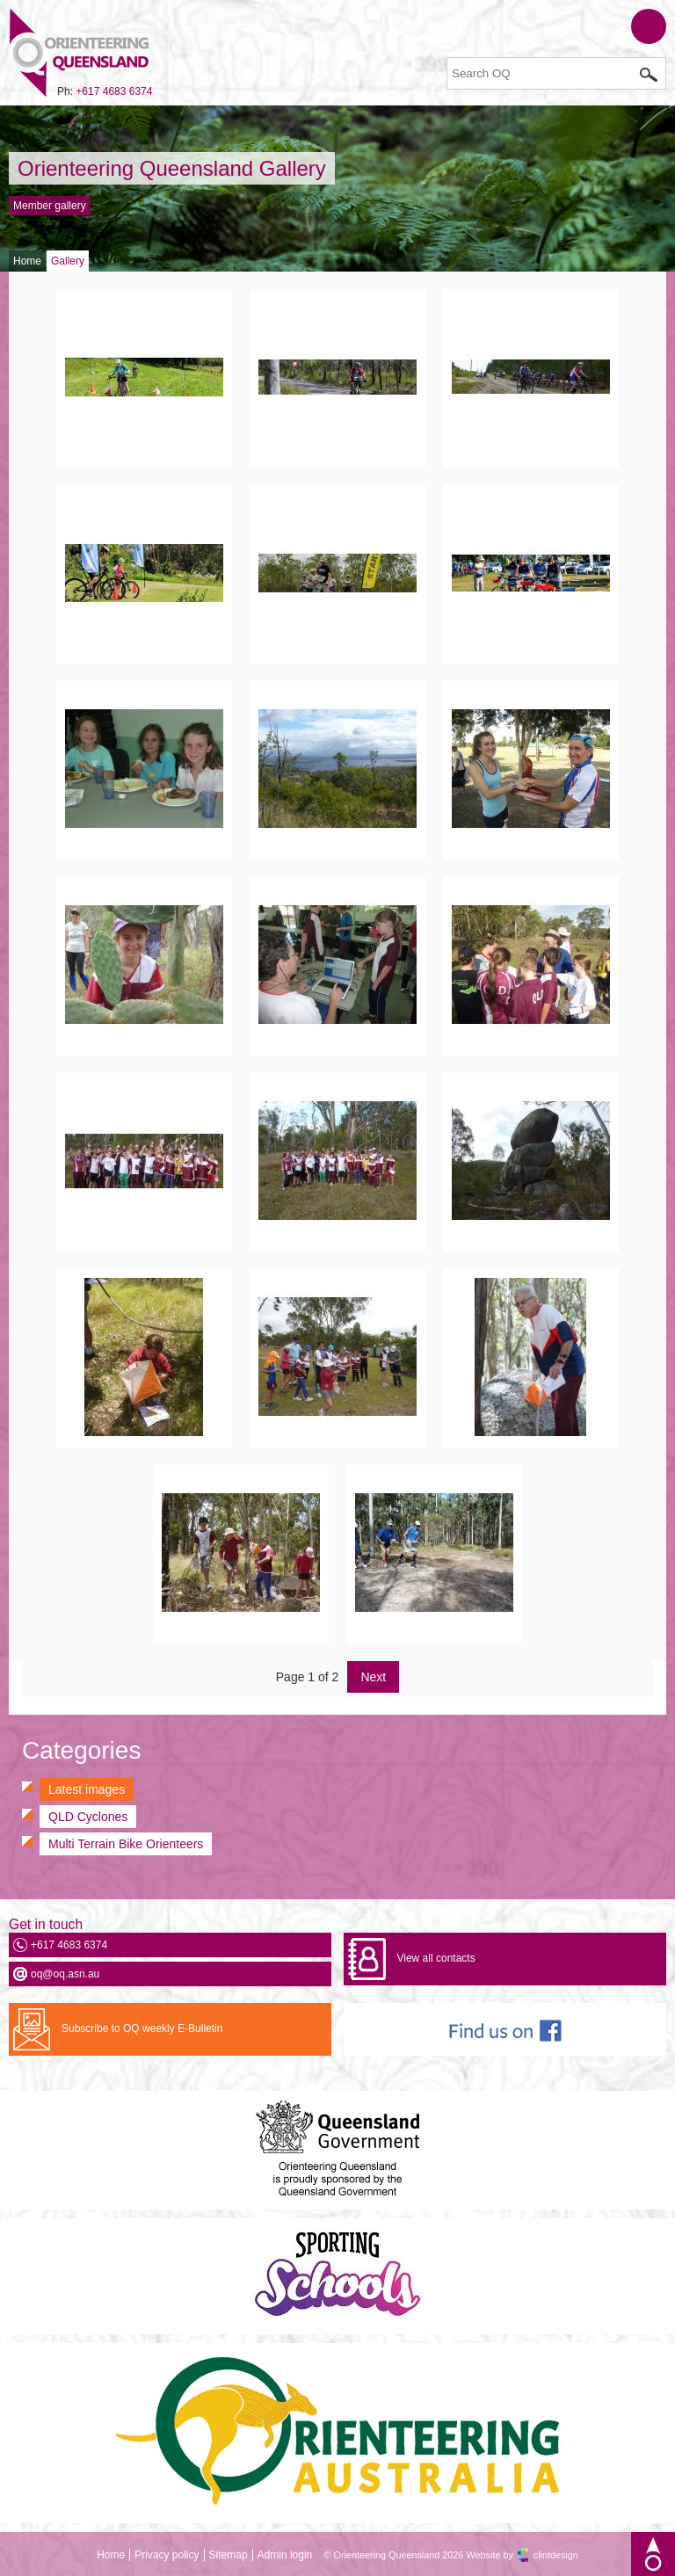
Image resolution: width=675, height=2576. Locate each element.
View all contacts (435, 1958)
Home (27, 261)
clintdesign (555, 2555)
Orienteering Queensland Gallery (172, 168)
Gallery (67, 261)
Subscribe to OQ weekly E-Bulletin (142, 2028)
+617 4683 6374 (114, 91)
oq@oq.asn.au (65, 1974)
